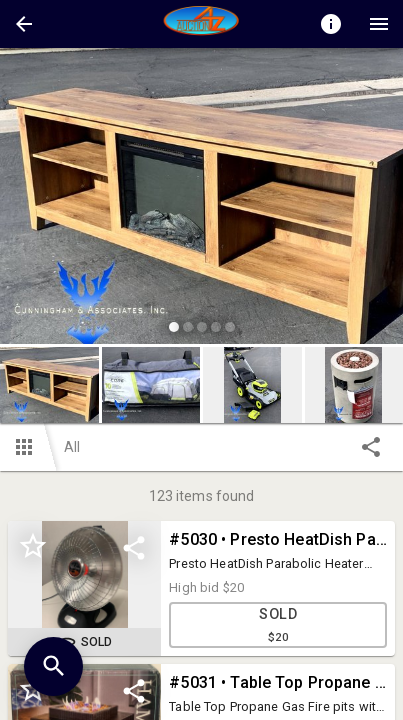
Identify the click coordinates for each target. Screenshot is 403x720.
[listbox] (201, 199)
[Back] (24, 24)
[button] (24, 24)
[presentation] (202, 24)
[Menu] (379, 24)
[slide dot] (174, 327)
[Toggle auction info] (331, 24)
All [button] (72, 447)
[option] (201, 199)
